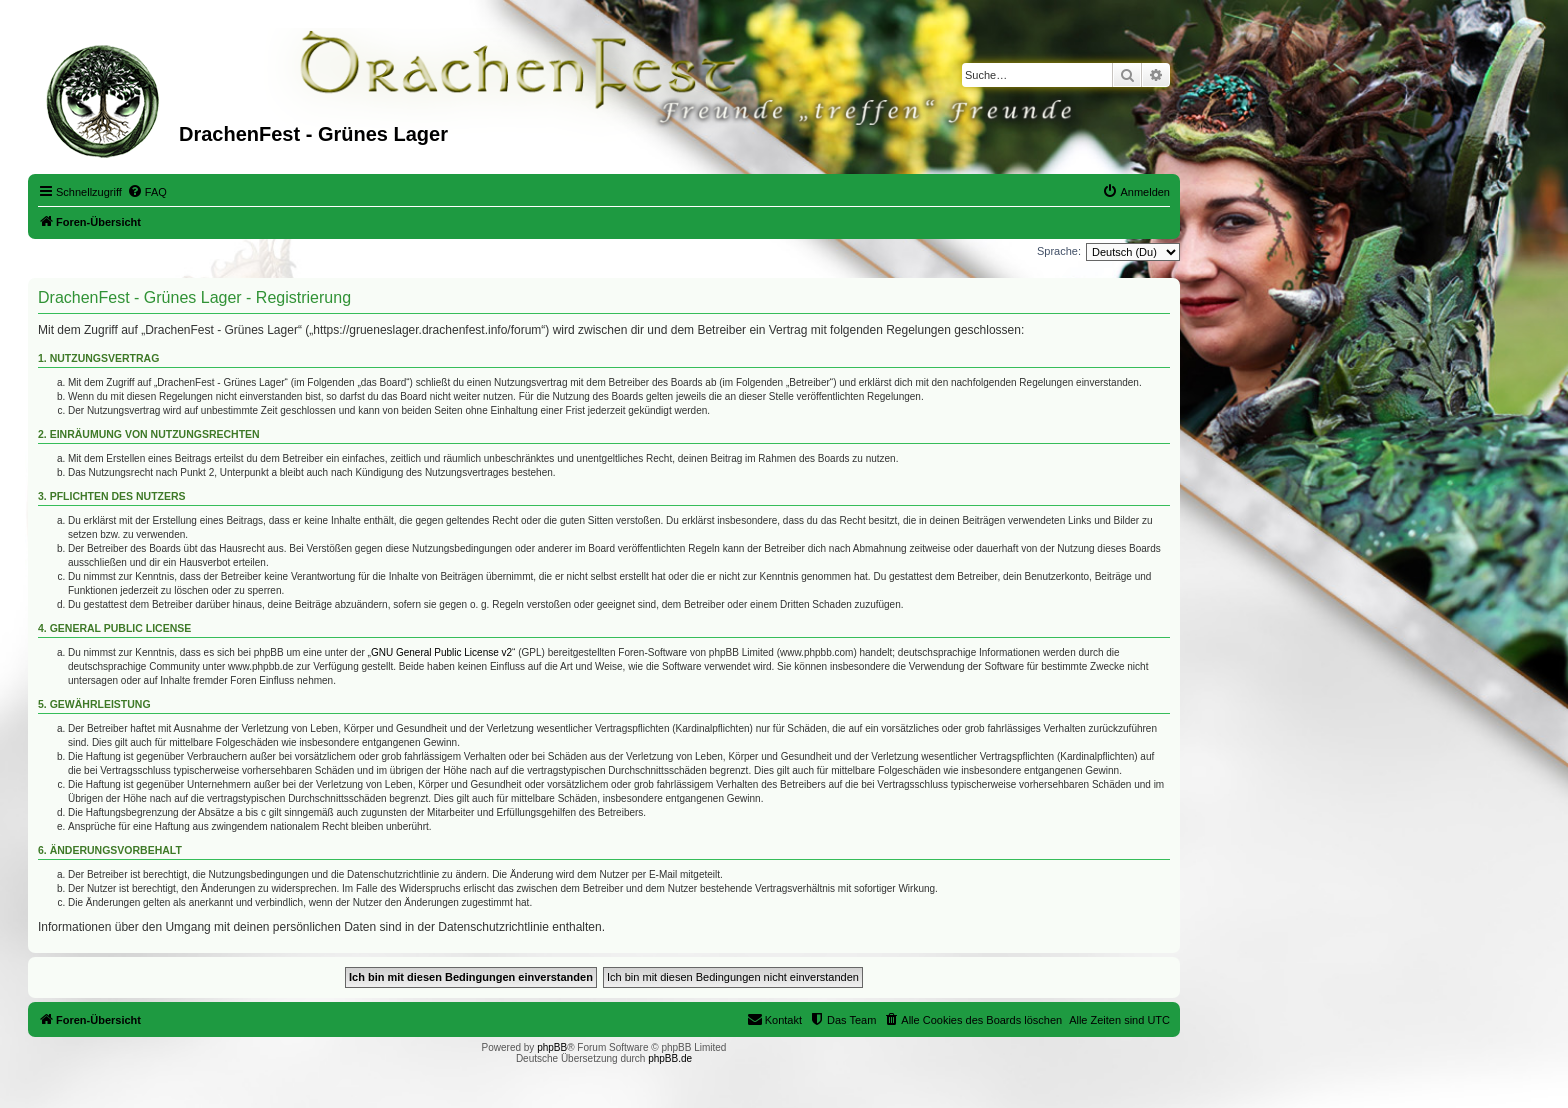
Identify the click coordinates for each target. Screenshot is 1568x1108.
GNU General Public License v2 (441, 652)
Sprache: (1059, 251)
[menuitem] (147, 192)
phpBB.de (670, 1058)
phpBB (552, 1047)
